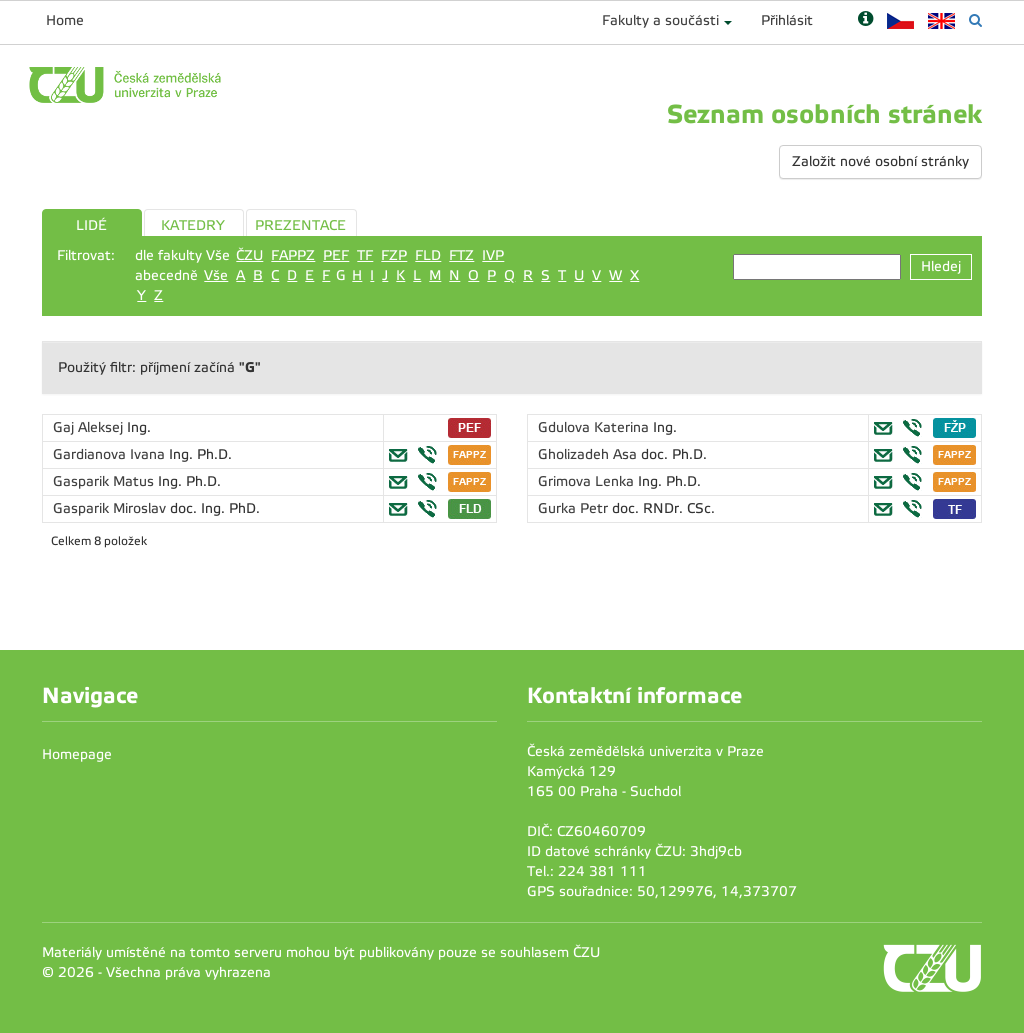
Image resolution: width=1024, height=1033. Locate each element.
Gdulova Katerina (595, 427)
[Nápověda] (865, 20)
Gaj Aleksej (90, 427)
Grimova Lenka (588, 481)
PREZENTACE (300, 225)
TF (365, 255)
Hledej (941, 266)
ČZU (249, 255)
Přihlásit (787, 20)
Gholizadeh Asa (589, 454)
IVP (493, 255)
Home (65, 20)
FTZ (461, 255)
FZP (394, 255)
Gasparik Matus (105, 481)
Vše (216, 275)
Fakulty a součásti (660, 20)
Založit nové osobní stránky (880, 161)
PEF (336, 255)
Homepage (77, 754)
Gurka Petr (575, 508)
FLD (428, 255)
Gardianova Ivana (111, 454)
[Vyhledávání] (975, 20)
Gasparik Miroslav (111, 508)
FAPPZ (293, 255)
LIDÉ (91, 225)
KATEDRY (193, 225)
